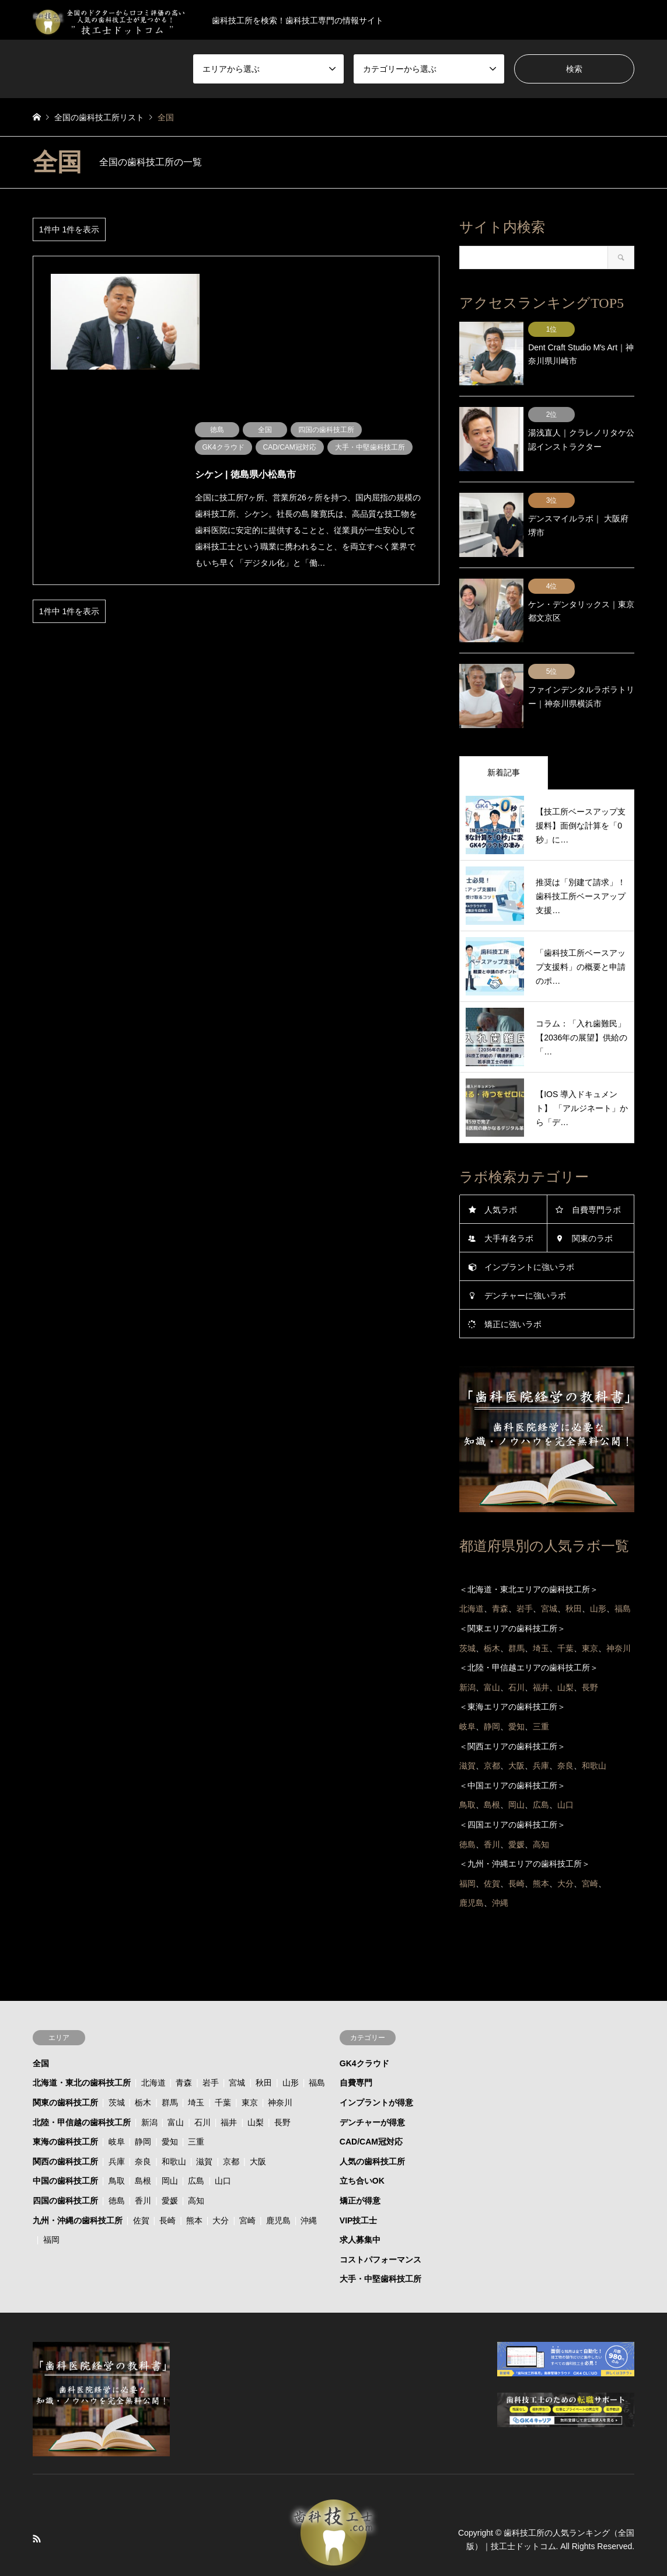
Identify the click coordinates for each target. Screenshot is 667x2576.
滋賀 (204, 2133)
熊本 (194, 2191)
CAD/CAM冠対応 (371, 2113)
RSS (37, 2511)
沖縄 (309, 2191)
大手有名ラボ (508, 1210)
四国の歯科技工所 (65, 2172)
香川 (143, 2172)
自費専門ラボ (596, 1181)
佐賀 (141, 2191)
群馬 (170, 2074)
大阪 (258, 2133)
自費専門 (356, 2054)
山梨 (255, 2093)
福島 (317, 2054)
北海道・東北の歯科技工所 (82, 2054)
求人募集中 (360, 2211)
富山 (175, 2093)
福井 (229, 2093)
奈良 (143, 2133)
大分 (220, 2191)
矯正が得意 (360, 2172)
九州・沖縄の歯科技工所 (78, 2191)
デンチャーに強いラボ (525, 1267)
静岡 (143, 2113)
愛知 (170, 2113)
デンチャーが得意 (372, 2093)
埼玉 (196, 2074)
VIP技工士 (359, 2191)
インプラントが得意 (376, 2074)
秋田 (264, 2054)
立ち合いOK (362, 2152)
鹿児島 (278, 2191)
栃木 (143, 2074)
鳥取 (117, 2152)
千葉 (223, 2074)
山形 (290, 2054)
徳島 (117, 2172)
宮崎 (247, 2191)
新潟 (149, 2093)
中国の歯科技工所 (65, 2152)
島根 (143, 2152)
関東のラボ (592, 1210)
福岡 (51, 2211)
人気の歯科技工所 (372, 2133)
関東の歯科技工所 (65, 2074)
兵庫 (117, 2133)
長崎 (167, 2191)
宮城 (237, 2054)
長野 (282, 2093)
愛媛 (170, 2172)
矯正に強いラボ (513, 1296)
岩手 (210, 2054)
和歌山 (174, 2133)
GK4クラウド (364, 2034)
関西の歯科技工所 (65, 2133)
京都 (231, 2133)
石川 (202, 2093)
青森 (184, 2054)
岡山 (170, 2152)
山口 (223, 2152)
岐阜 (117, 2113)
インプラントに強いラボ (529, 1239)
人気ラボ (500, 1181)
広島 (196, 2152)
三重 (196, 2113)
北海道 (153, 2054)
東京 (250, 2074)
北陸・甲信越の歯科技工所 (82, 2093)
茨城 (117, 2074)
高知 (196, 2172)
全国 (41, 2034)
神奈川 (280, 2074)
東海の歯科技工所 (65, 2113)
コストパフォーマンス (380, 2231)
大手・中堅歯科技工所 (380, 2250)
